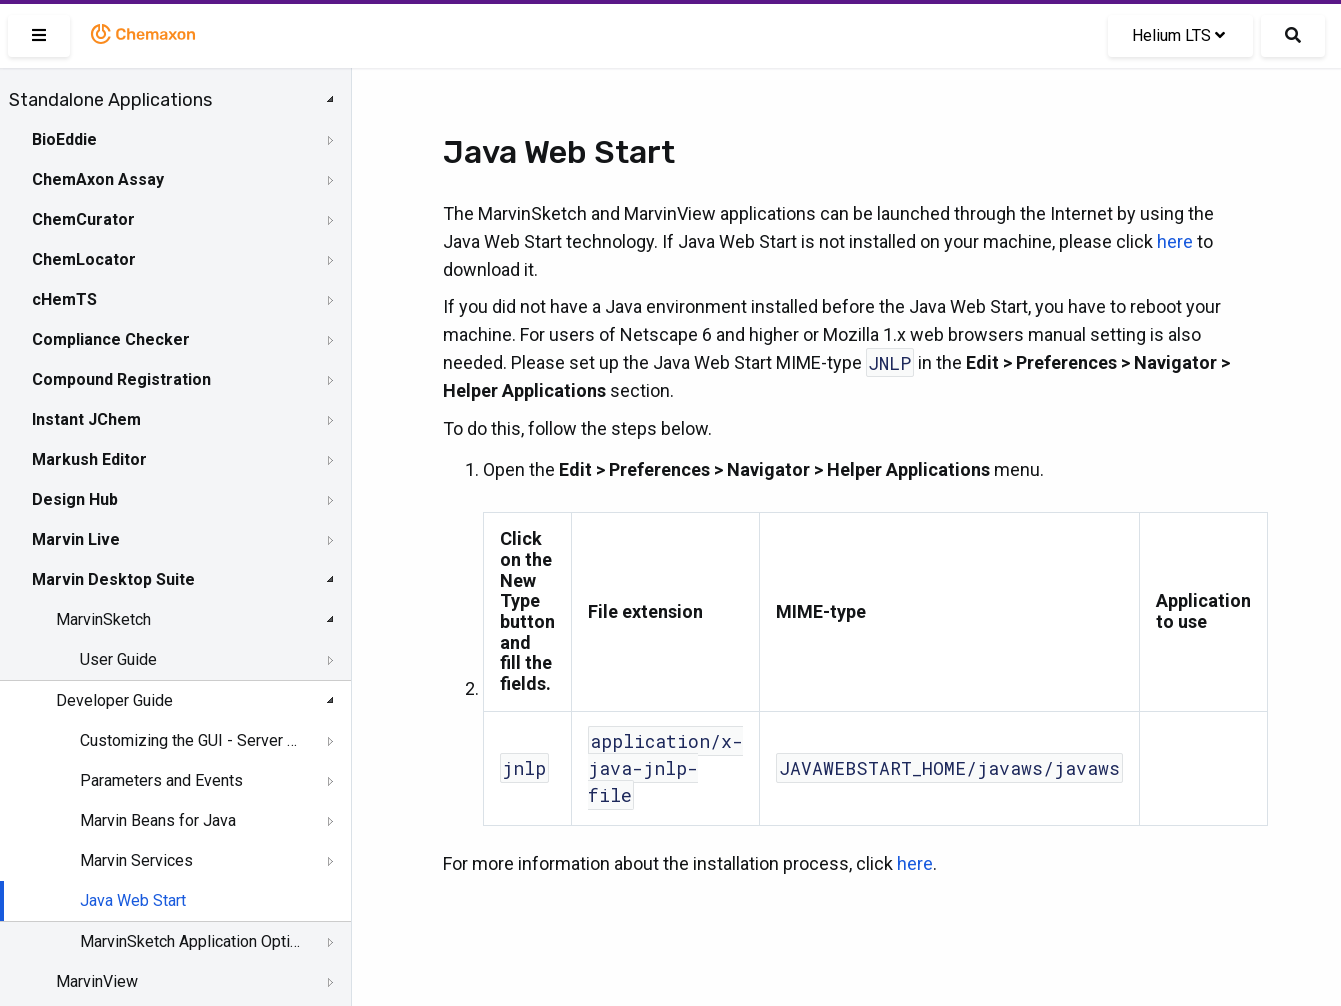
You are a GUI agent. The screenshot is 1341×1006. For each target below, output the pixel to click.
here (1175, 241)
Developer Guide (114, 700)
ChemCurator (83, 219)
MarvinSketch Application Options (191, 941)
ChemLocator (84, 259)
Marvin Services (136, 860)
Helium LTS (1178, 35)
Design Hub (75, 499)
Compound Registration (121, 379)
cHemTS (64, 299)
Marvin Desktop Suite (113, 579)
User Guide (118, 659)
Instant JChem (86, 419)
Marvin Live (76, 539)
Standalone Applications (110, 100)
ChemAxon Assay (98, 179)
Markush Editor (89, 459)
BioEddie (64, 139)
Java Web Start (133, 900)
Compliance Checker (111, 339)
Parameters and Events (161, 780)
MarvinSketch (103, 619)
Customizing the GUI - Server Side (191, 740)
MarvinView (97, 981)
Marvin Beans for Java (158, 820)
